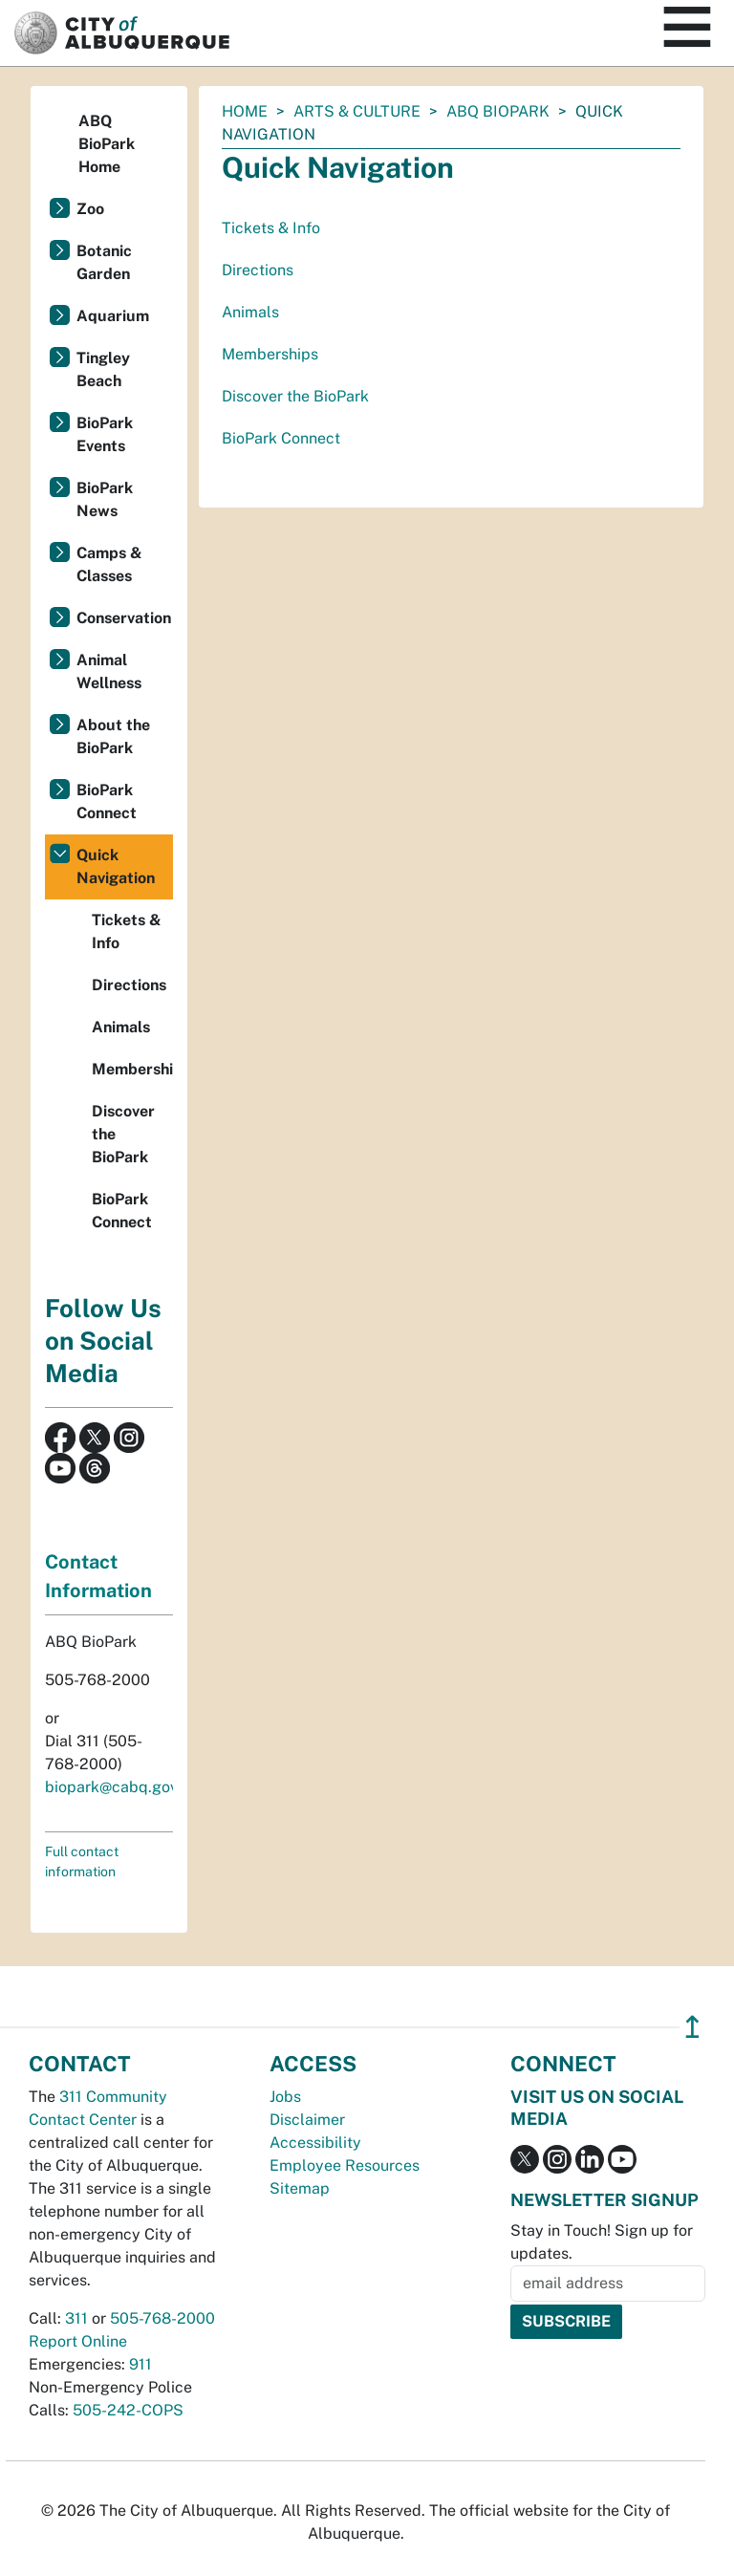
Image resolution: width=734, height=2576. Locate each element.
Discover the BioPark (295, 396)
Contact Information (98, 1576)
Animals (250, 312)
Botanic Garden (104, 262)
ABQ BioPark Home (106, 144)
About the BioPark (113, 736)
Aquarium (112, 316)
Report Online (78, 2341)
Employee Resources (345, 2165)
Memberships (270, 354)
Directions (257, 270)
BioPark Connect (281, 438)
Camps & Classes (109, 564)
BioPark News (104, 499)
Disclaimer (307, 2120)
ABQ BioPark (498, 111)
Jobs (285, 2097)
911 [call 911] (140, 2364)
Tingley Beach (103, 369)
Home (245, 111)
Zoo (90, 209)
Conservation (123, 618)
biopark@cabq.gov (111, 1787)
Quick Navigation (115, 866)
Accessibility (315, 2142)
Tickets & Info (271, 228)
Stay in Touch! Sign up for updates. (601, 2241)
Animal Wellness (108, 671)
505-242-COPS (128, 2410)
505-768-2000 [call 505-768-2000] (162, 2318)
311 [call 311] (76, 2318)
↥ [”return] (692, 2027)
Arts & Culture (357, 111)
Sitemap (300, 2188)
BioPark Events (104, 434)
